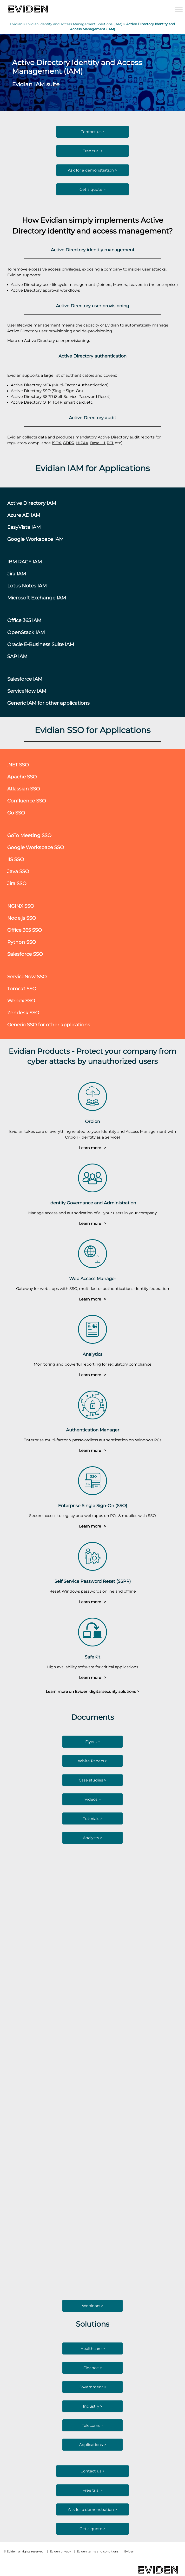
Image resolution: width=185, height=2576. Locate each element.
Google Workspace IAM (35, 539)
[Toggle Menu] (179, 9)
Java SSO (18, 871)
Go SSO (16, 813)
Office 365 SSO (24, 930)
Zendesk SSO (23, 1013)
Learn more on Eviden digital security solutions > (92, 1691)
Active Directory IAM (31, 503)
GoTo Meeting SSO (29, 835)
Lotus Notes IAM (27, 586)
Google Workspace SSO (35, 847)
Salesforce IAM (24, 679)
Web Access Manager (92, 1278)
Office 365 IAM (24, 620)
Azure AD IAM (23, 515)
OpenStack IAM (26, 632)
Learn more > (92, 1147)
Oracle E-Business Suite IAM (40, 644)
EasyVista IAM (24, 527)
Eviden (129, 2551)
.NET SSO (18, 765)
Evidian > (18, 24)
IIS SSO (15, 859)
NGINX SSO (20, 906)
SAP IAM (17, 656)
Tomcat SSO (21, 989)
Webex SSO (21, 1001)
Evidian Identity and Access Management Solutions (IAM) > (76, 24)
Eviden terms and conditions (98, 2551)
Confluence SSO (26, 801)
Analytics (92, 1354)
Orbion (92, 1121)
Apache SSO (22, 777)
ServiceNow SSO (27, 977)
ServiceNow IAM (26, 691)
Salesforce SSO (25, 954)
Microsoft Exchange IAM (36, 598)
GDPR (68, 442)
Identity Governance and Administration (92, 1203)
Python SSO (21, 942)
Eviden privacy (60, 2551)
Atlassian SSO (23, 789)
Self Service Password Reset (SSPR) (92, 1581)
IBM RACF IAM (24, 562)
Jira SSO (16, 883)
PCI (110, 442)
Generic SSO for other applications (48, 1025)
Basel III (97, 442)
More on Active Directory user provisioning (48, 340)
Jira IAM (16, 574)
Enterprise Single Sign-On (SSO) (92, 1505)
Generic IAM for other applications (48, 703)
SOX (57, 442)
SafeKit (92, 1657)
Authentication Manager (92, 1430)
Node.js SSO (21, 918)
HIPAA (82, 442)
